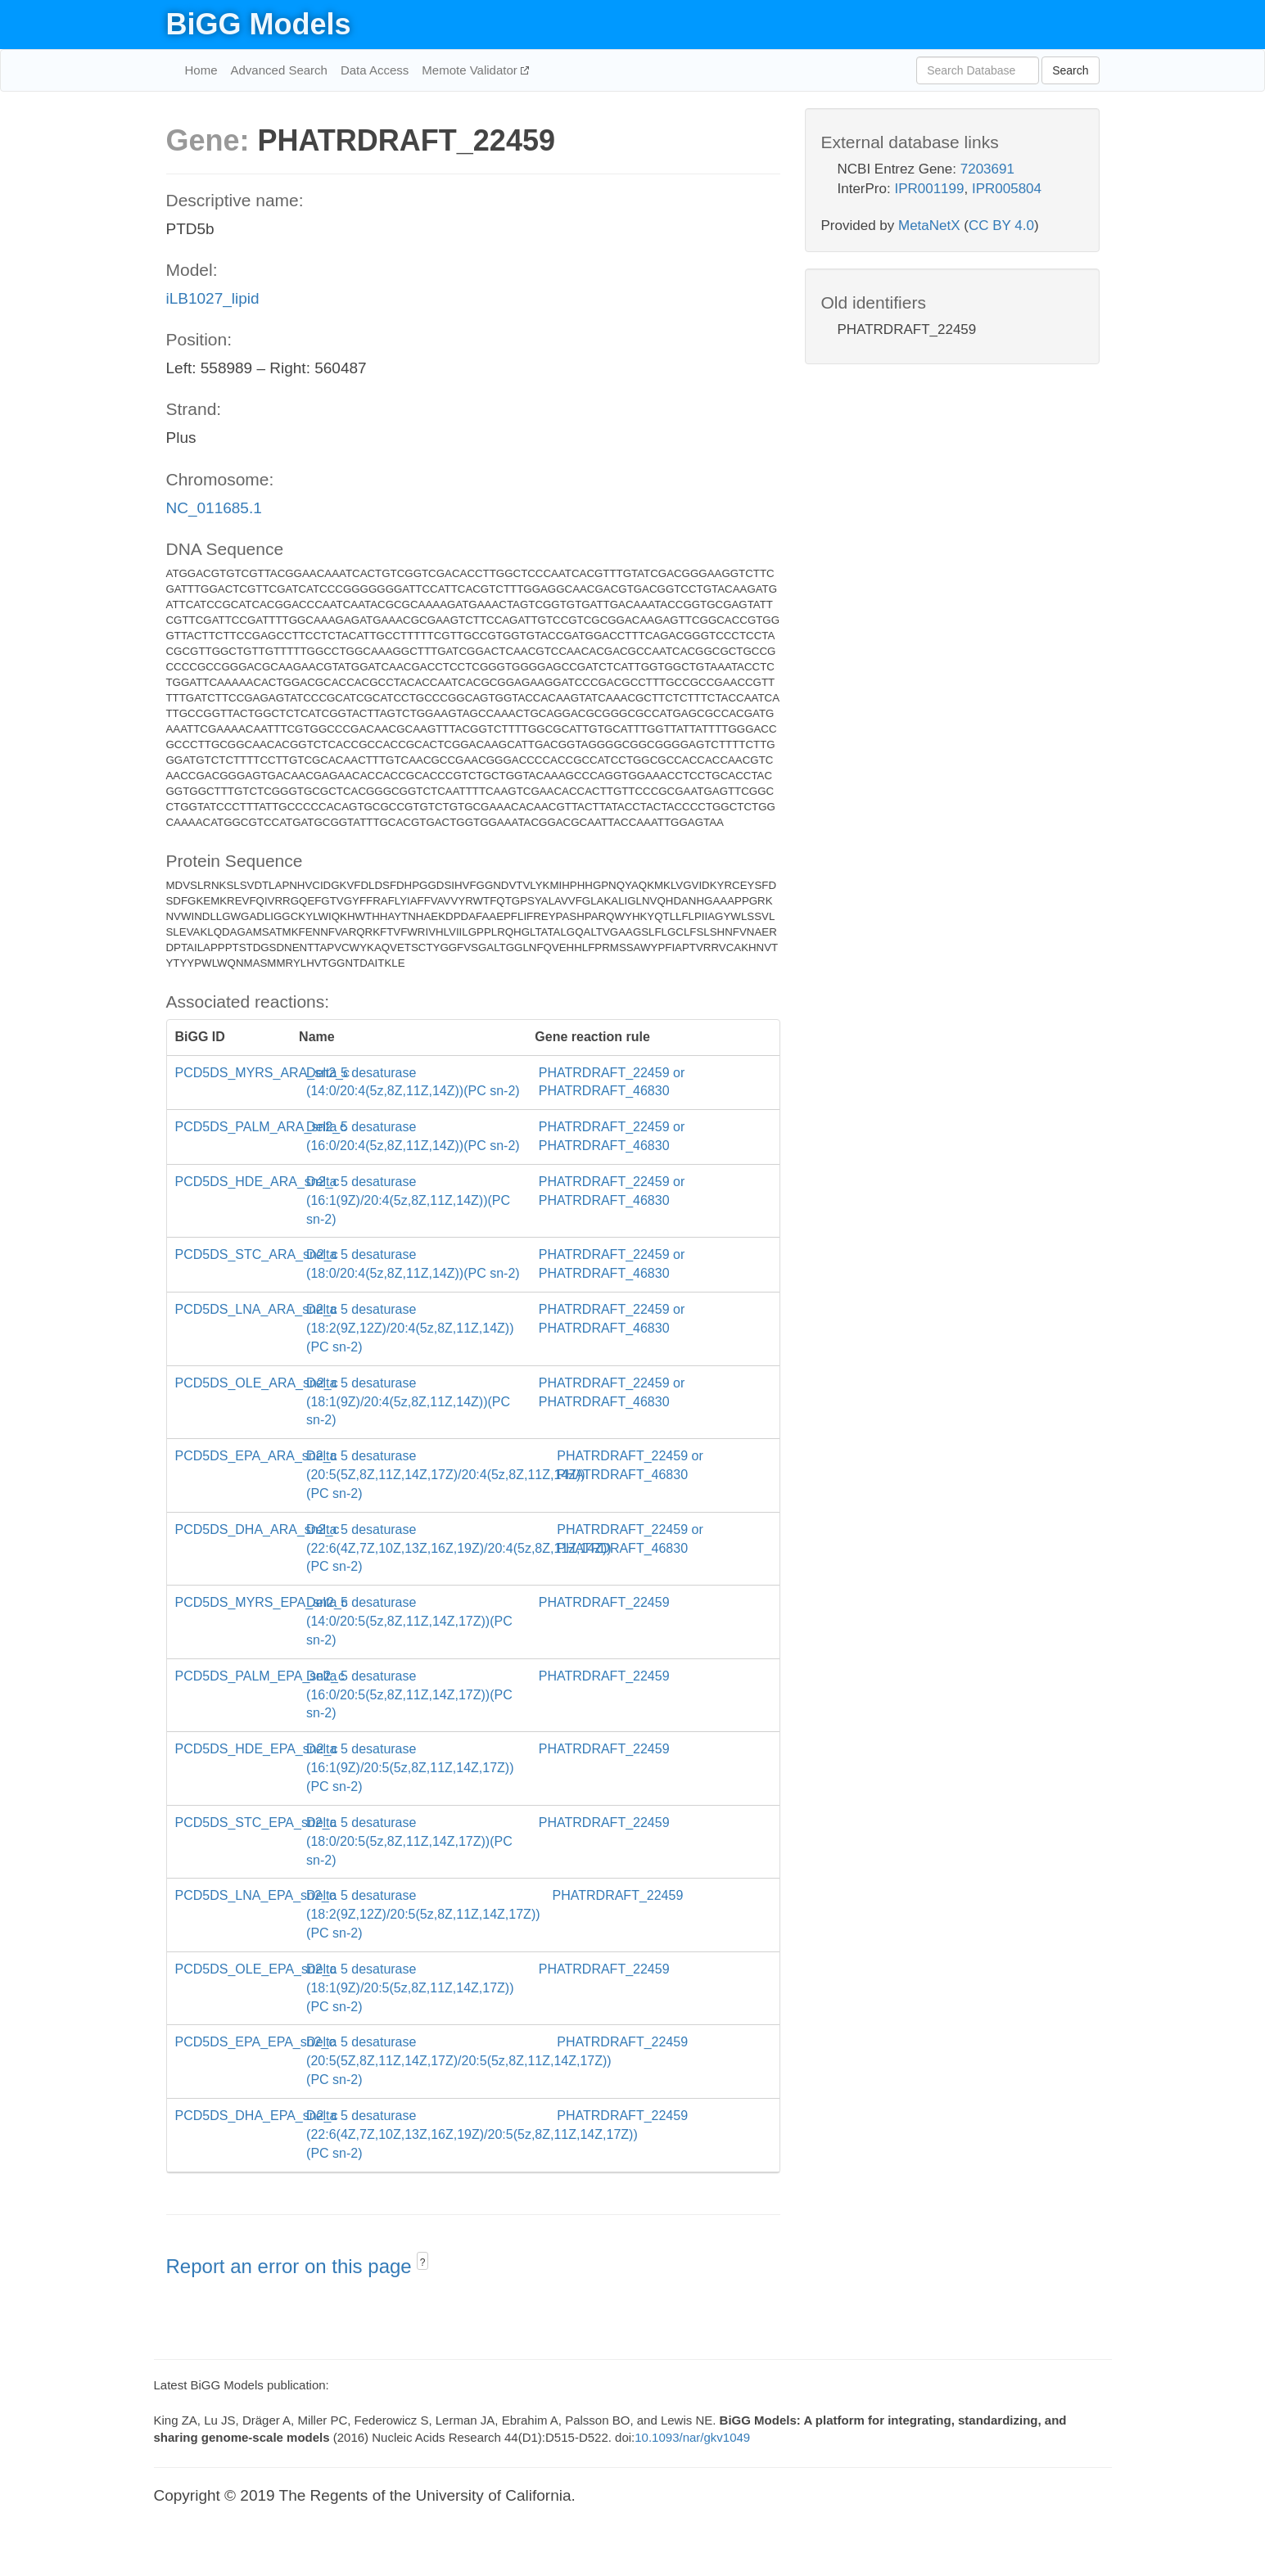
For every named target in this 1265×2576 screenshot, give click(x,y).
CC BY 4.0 (1001, 225)
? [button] (423, 2262)
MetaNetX (929, 225)
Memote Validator (471, 70)
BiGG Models (258, 24)
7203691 (987, 169)
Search (1070, 70)
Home (201, 70)
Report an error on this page (292, 2266)
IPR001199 (929, 188)
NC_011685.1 (214, 508)
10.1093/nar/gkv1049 (692, 2437)
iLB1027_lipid (213, 298)
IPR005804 (1006, 188)
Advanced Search (279, 70)
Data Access (375, 70)
